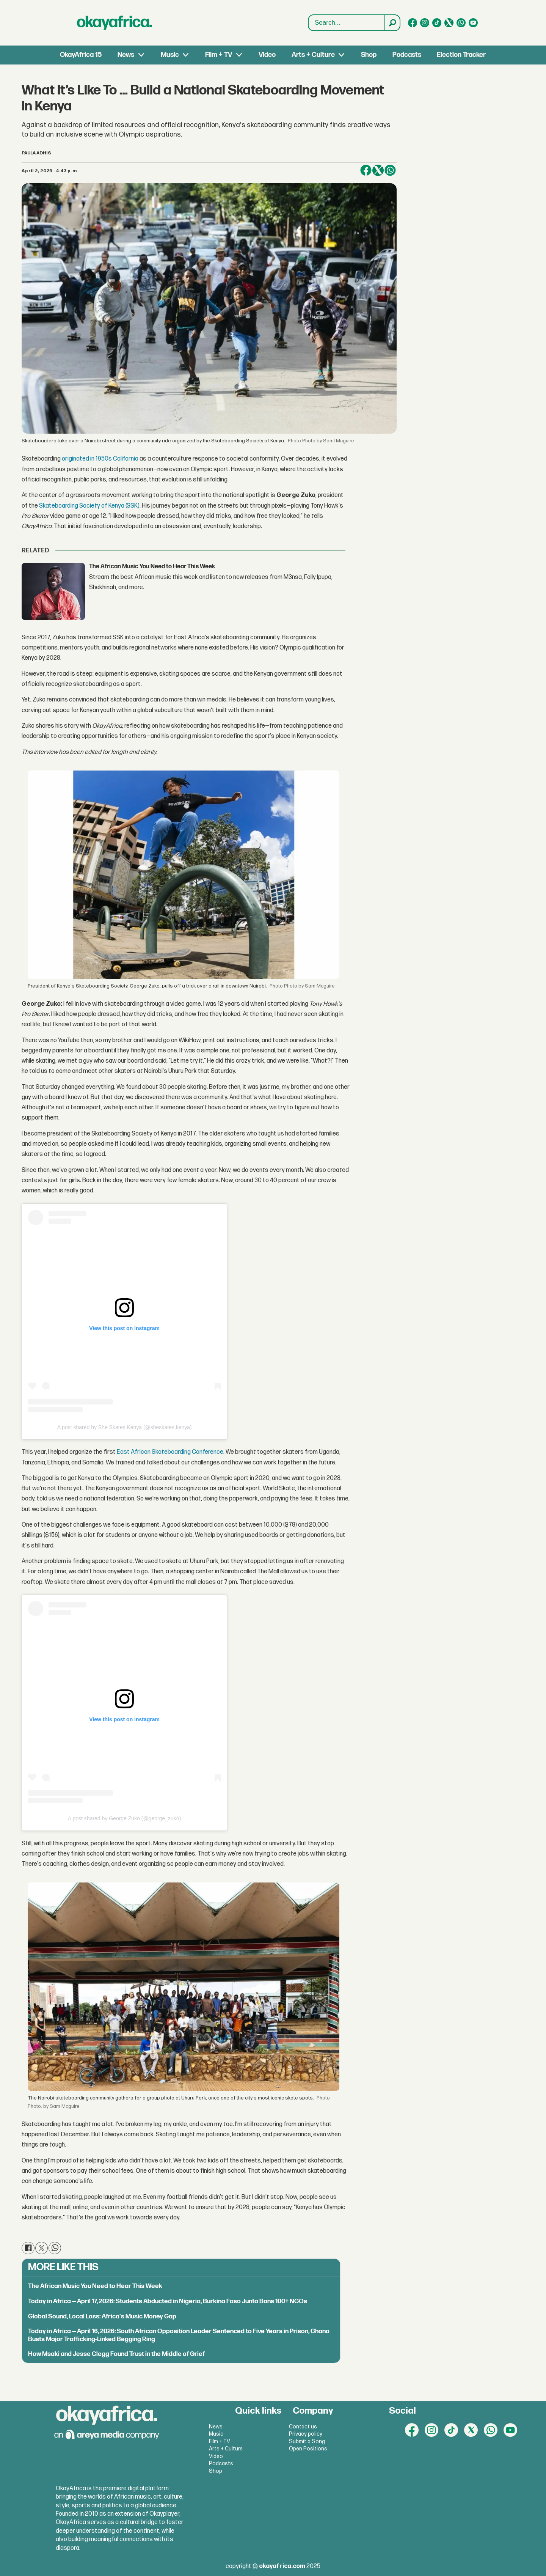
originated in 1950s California (99, 458)
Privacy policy (305, 2434)
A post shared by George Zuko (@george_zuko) (124, 1818)
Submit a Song (307, 2441)
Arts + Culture (313, 55)
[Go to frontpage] (114, 22)
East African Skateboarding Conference (169, 1452)
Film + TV (218, 55)
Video (267, 55)
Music (170, 55)
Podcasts (406, 55)
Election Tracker (461, 55)
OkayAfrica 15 (81, 55)
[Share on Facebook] (366, 170)
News (126, 55)
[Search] (392, 22)
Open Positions (308, 2448)
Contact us (303, 2426)
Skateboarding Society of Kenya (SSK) (89, 506)
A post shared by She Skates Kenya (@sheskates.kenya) (124, 1427)
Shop (369, 55)
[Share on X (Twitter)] (378, 170)
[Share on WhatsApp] (390, 170)
